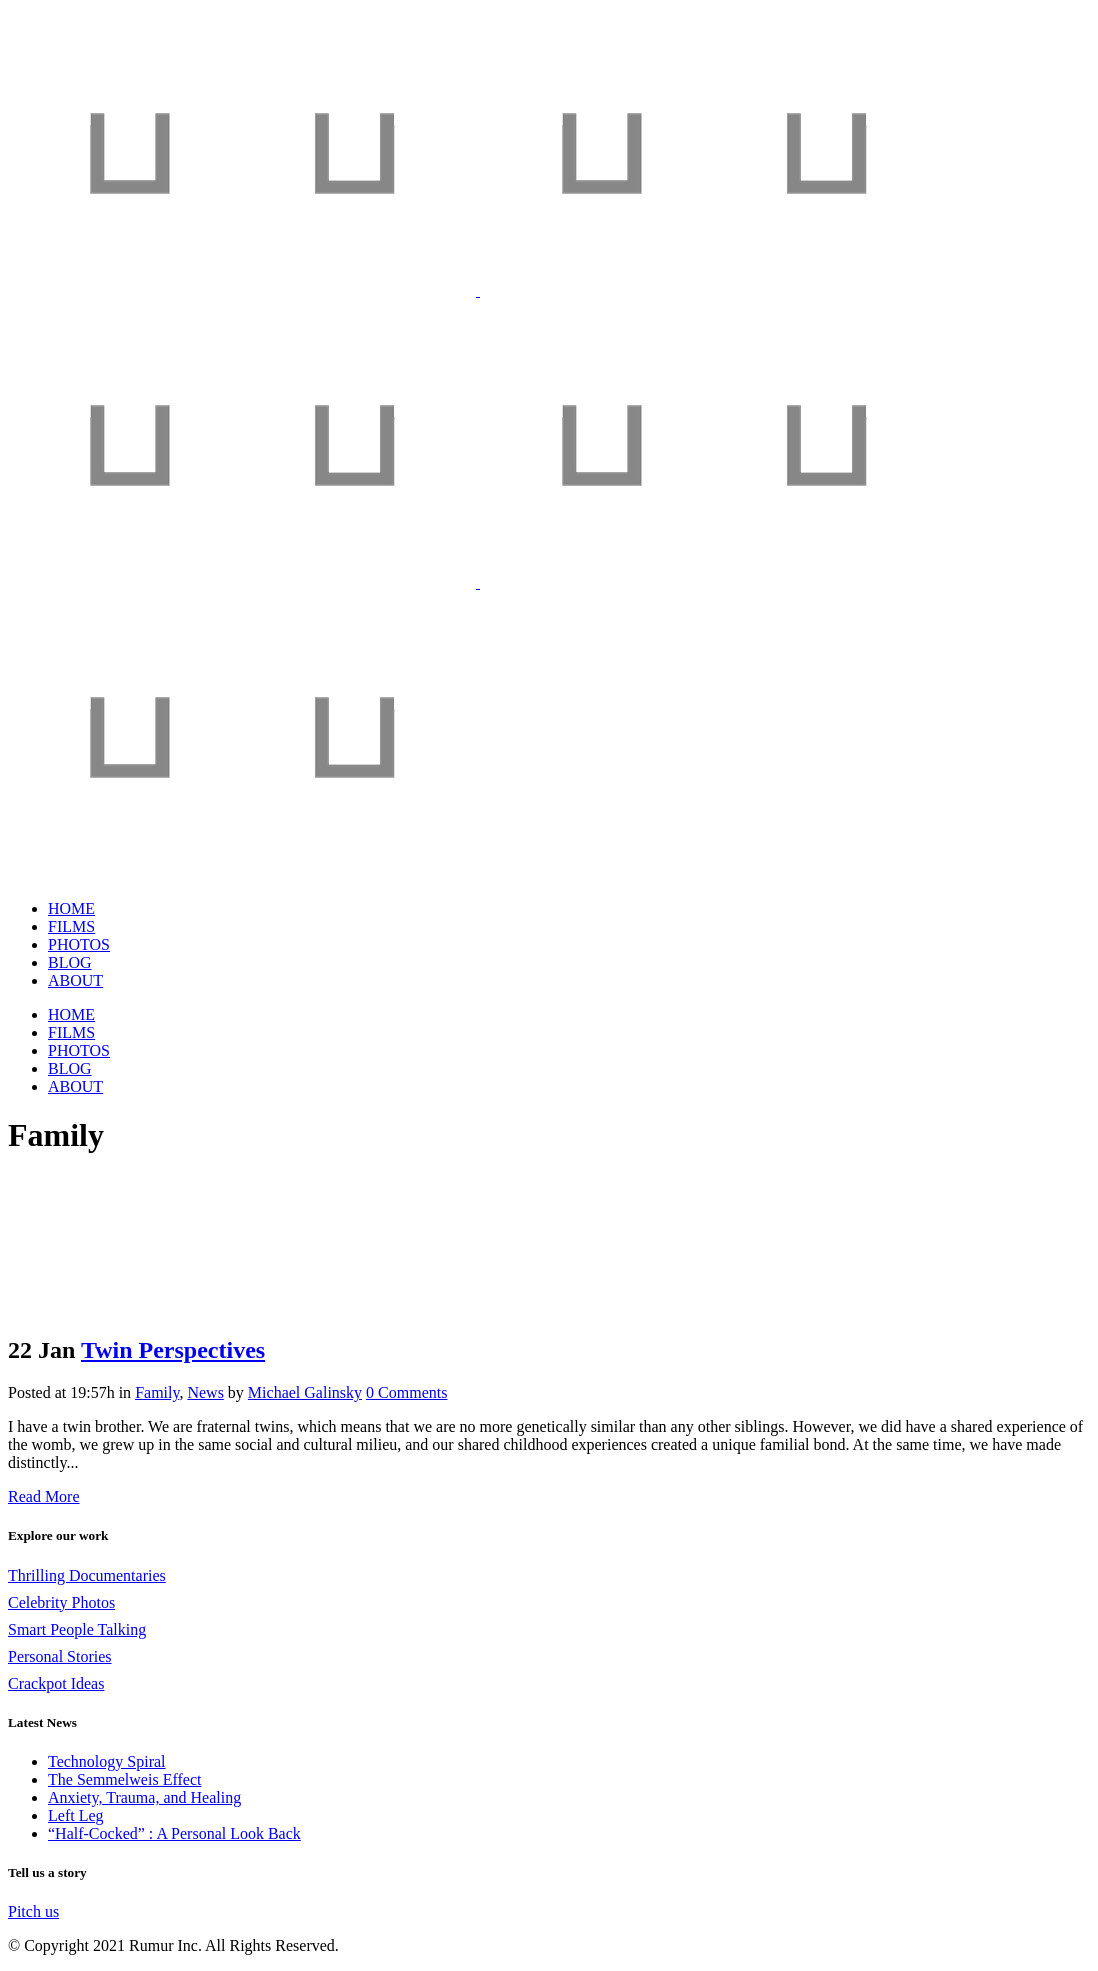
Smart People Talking (77, 1629)
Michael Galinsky (305, 1392)
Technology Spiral (107, 1761)
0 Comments (406, 1392)
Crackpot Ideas (56, 1683)
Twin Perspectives (173, 1350)
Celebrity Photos (61, 1602)
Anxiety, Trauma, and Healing (144, 1797)
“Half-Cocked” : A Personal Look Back (174, 1833)
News (205, 1392)
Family (157, 1392)
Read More (44, 1496)
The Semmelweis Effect (124, 1779)
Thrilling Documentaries (87, 1575)
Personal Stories (60, 1656)
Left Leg (76, 1815)
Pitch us (33, 1911)
